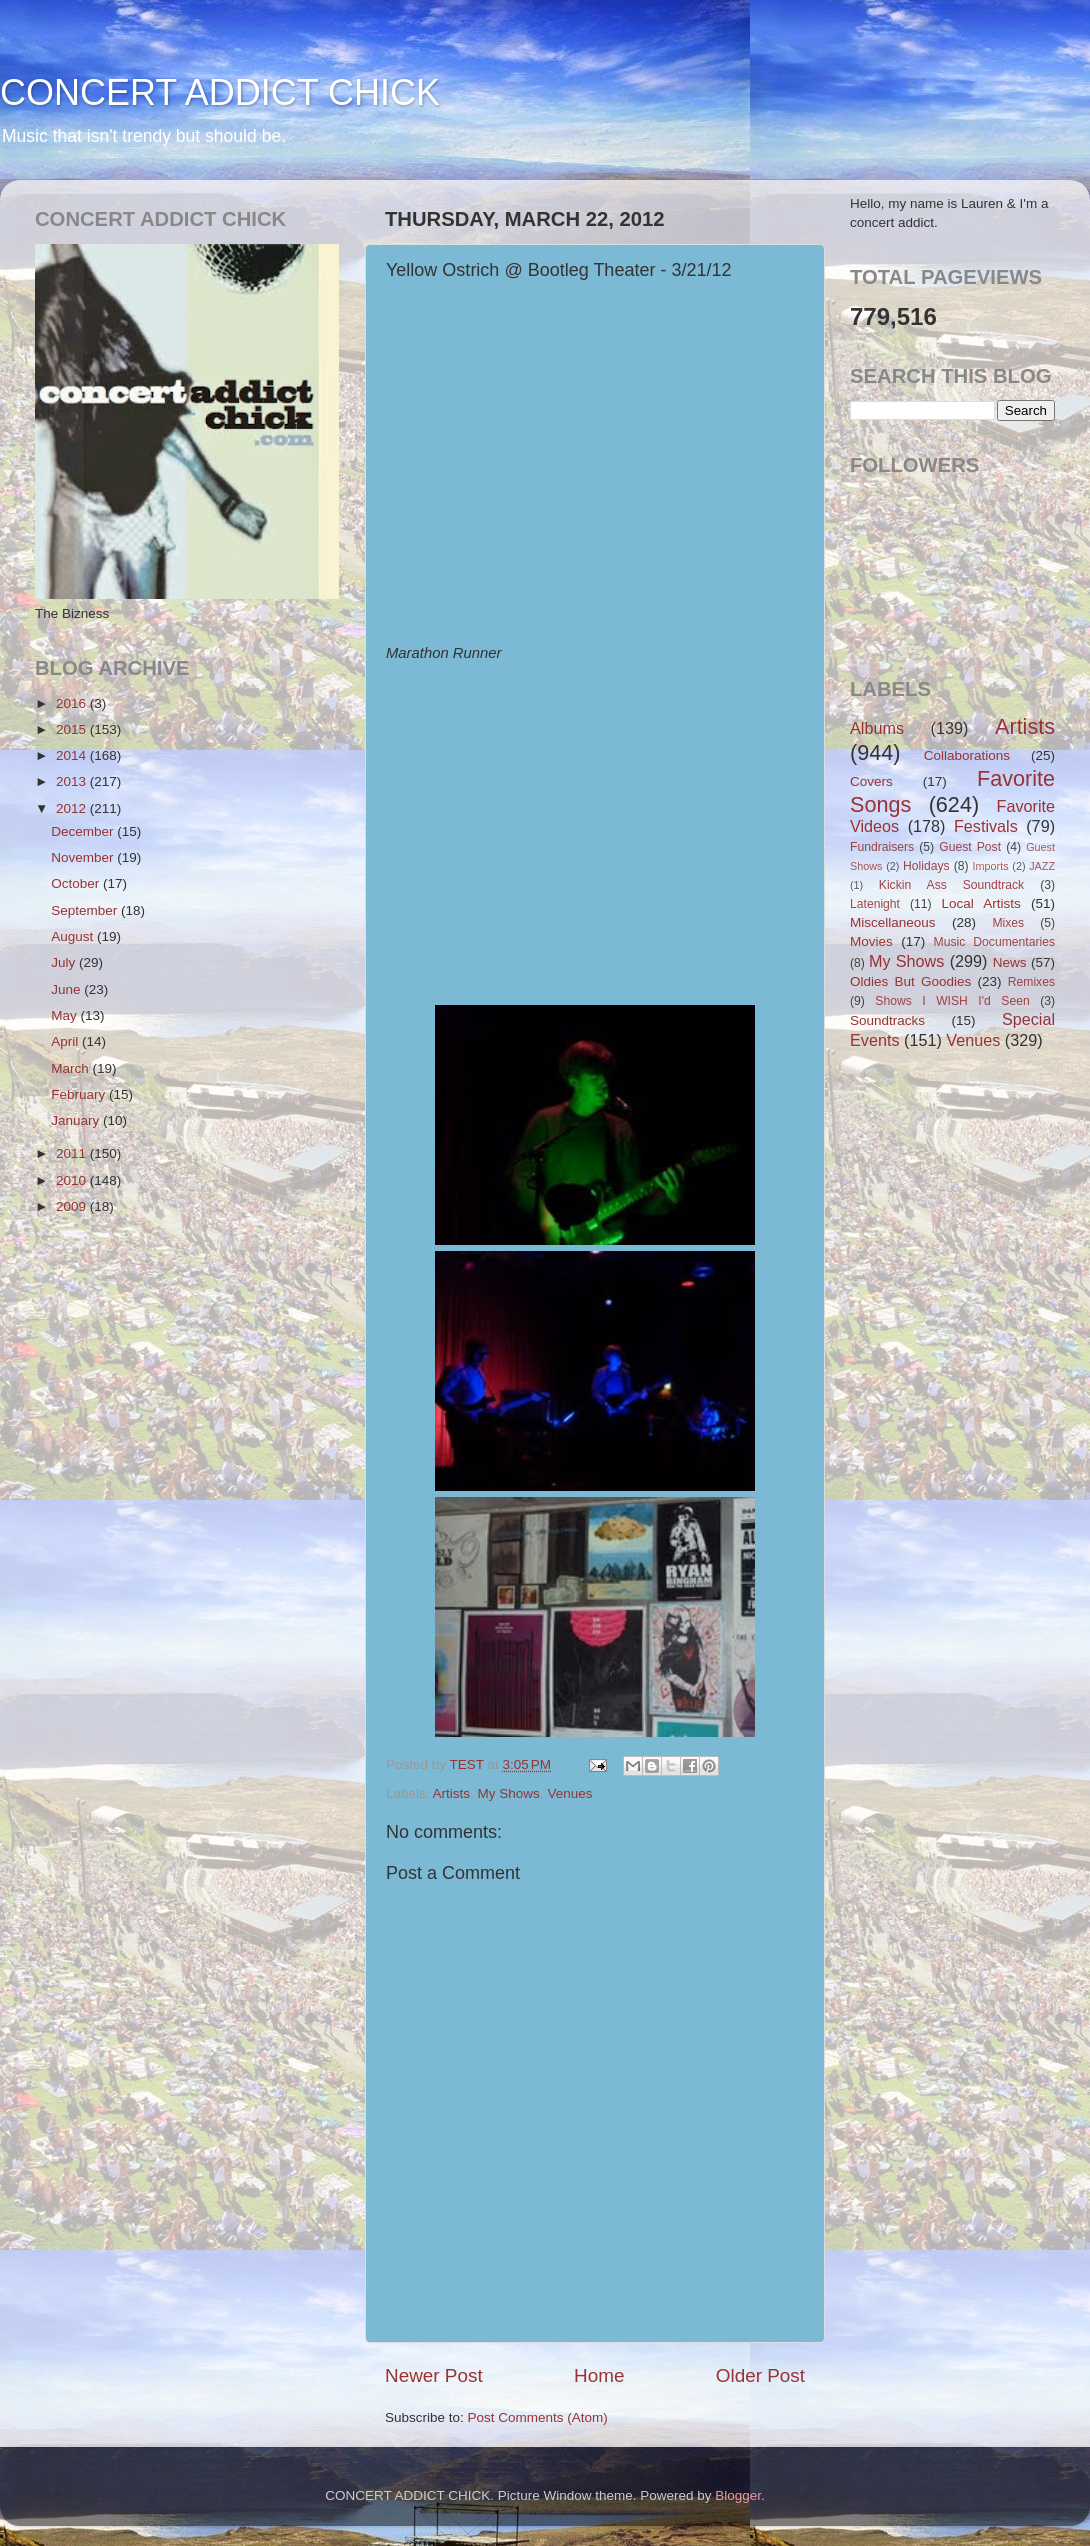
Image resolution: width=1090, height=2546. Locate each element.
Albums (877, 728)
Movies (871, 941)
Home (599, 2375)
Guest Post (970, 847)
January (77, 1120)
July (65, 962)
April (66, 1041)
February (80, 1094)
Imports (991, 866)
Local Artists (980, 903)
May (65, 1015)
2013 (73, 781)
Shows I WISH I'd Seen (952, 1001)
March (71, 1068)
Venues (569, 1793)
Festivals (986, 826)
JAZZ (1042, 866)
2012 (73, 808)
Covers (871, 781)
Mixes (1008, 923)
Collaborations (967, 755)
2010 (73, 1180)
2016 (73, 703)
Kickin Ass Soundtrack (951, 885)
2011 (73, 1153)
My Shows (509, 1793)
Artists (452, 1793)
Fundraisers (882, 847)
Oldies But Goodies (910, 981)
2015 (73, 729)
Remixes (1031, 982)
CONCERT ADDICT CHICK (220, 92)
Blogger (738, 2495)
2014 (73, 755)
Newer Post (434, 2375)
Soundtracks (887, 1020)
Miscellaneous (893, 922)
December (84, 831)
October (77, 883)
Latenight (875, 904)
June (67, 989)
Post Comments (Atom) (538, 2417)
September (86, 910)
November (84, 857)
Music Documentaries (994, 942)
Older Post (760, 2375)
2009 (73, 1206)
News (1010, 962)
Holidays (926, 866)
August (74, 936)
